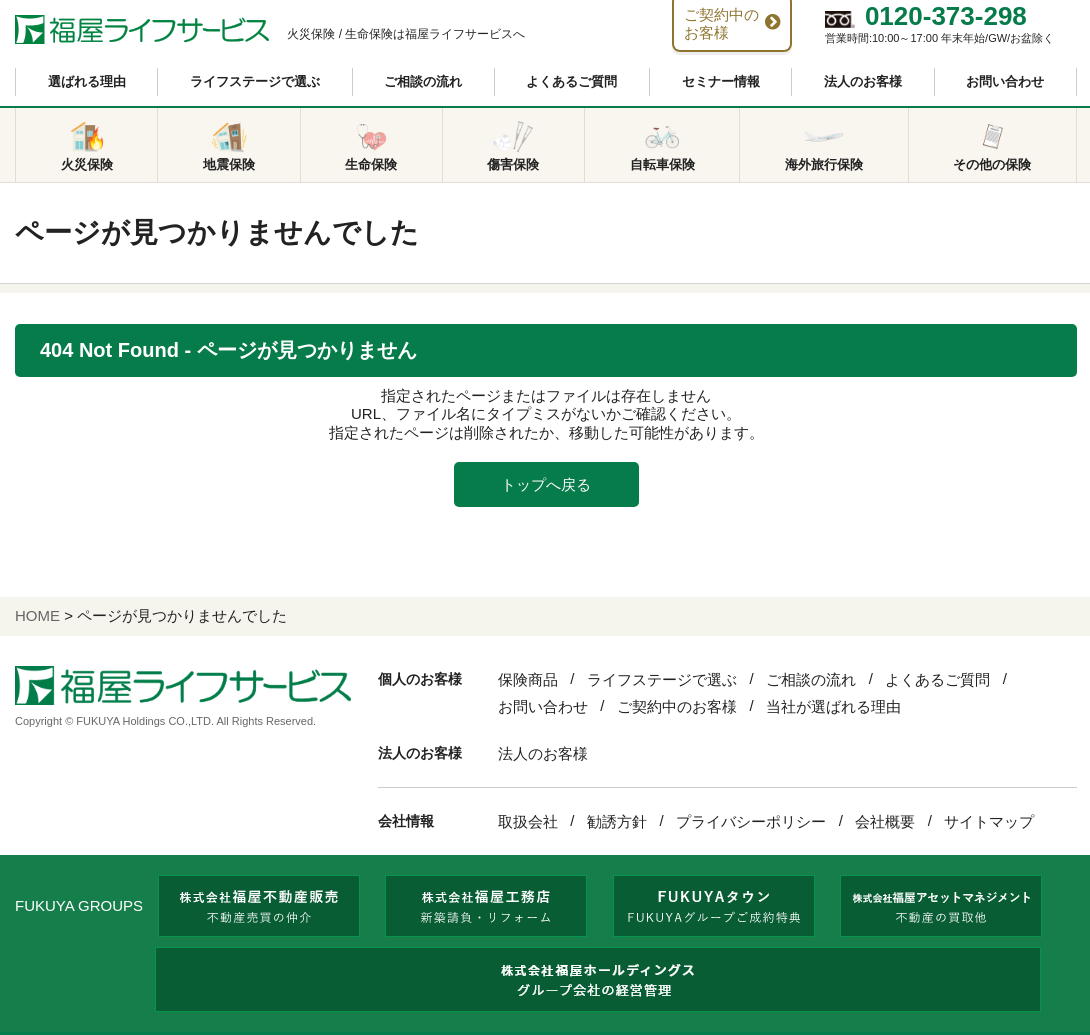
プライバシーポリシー (751, 821)
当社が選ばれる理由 (833, 706)
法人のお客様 (863, 81)
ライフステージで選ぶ (255, 81)
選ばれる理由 (87, 81)
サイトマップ (989, 821)
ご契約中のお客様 (677, 706)
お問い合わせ (1005, 81)
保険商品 (528, 679)
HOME (37, 615)
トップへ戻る (546, 484)
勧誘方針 (617, 821)
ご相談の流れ (423, 81)
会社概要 (885, 821)
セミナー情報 (721, 81)
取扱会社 (528, 821)
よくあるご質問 (571, 81)
